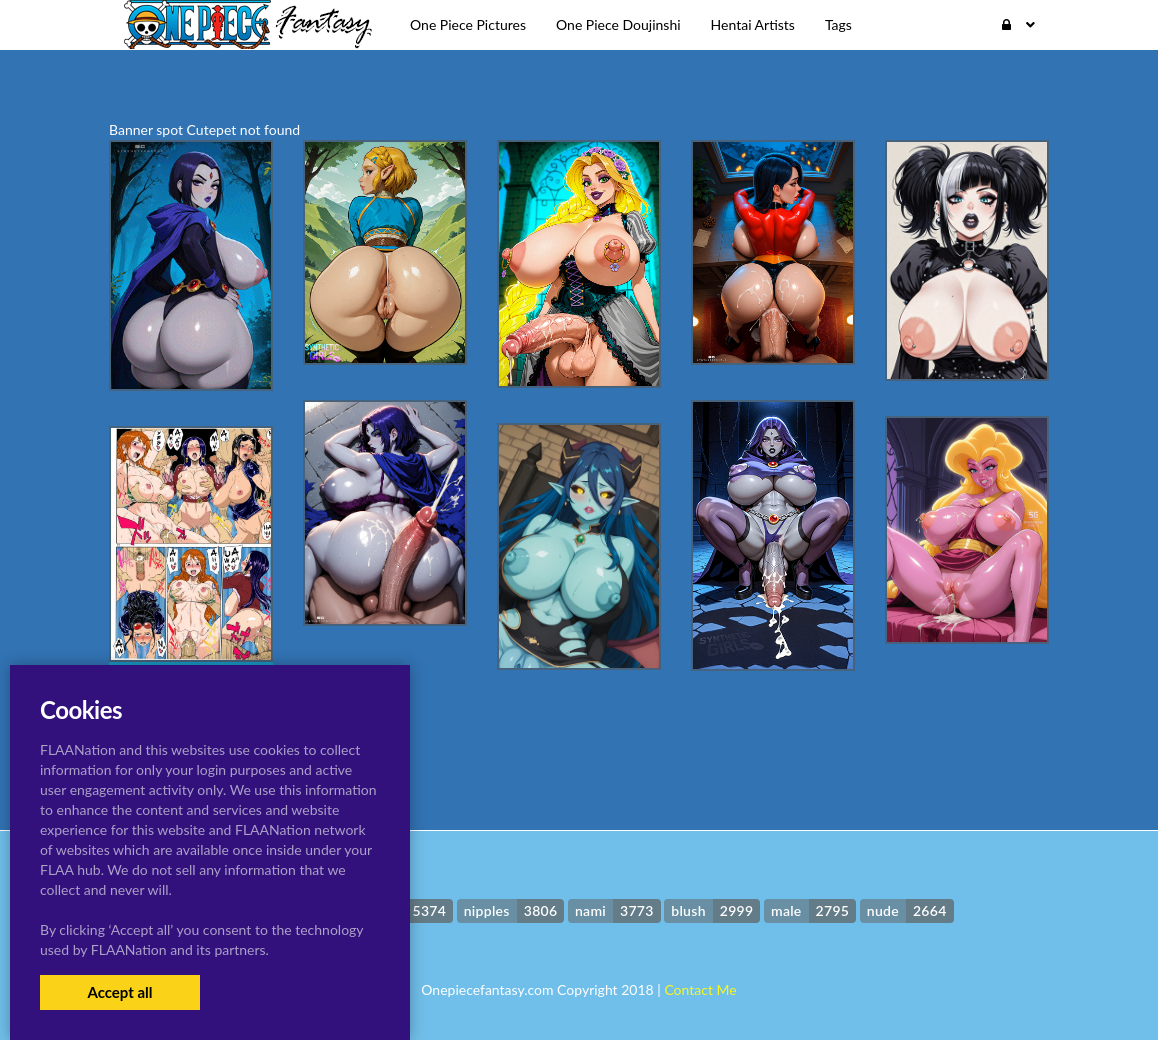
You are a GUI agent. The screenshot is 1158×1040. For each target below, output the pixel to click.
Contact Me (700, 989)
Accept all (119, 992)
